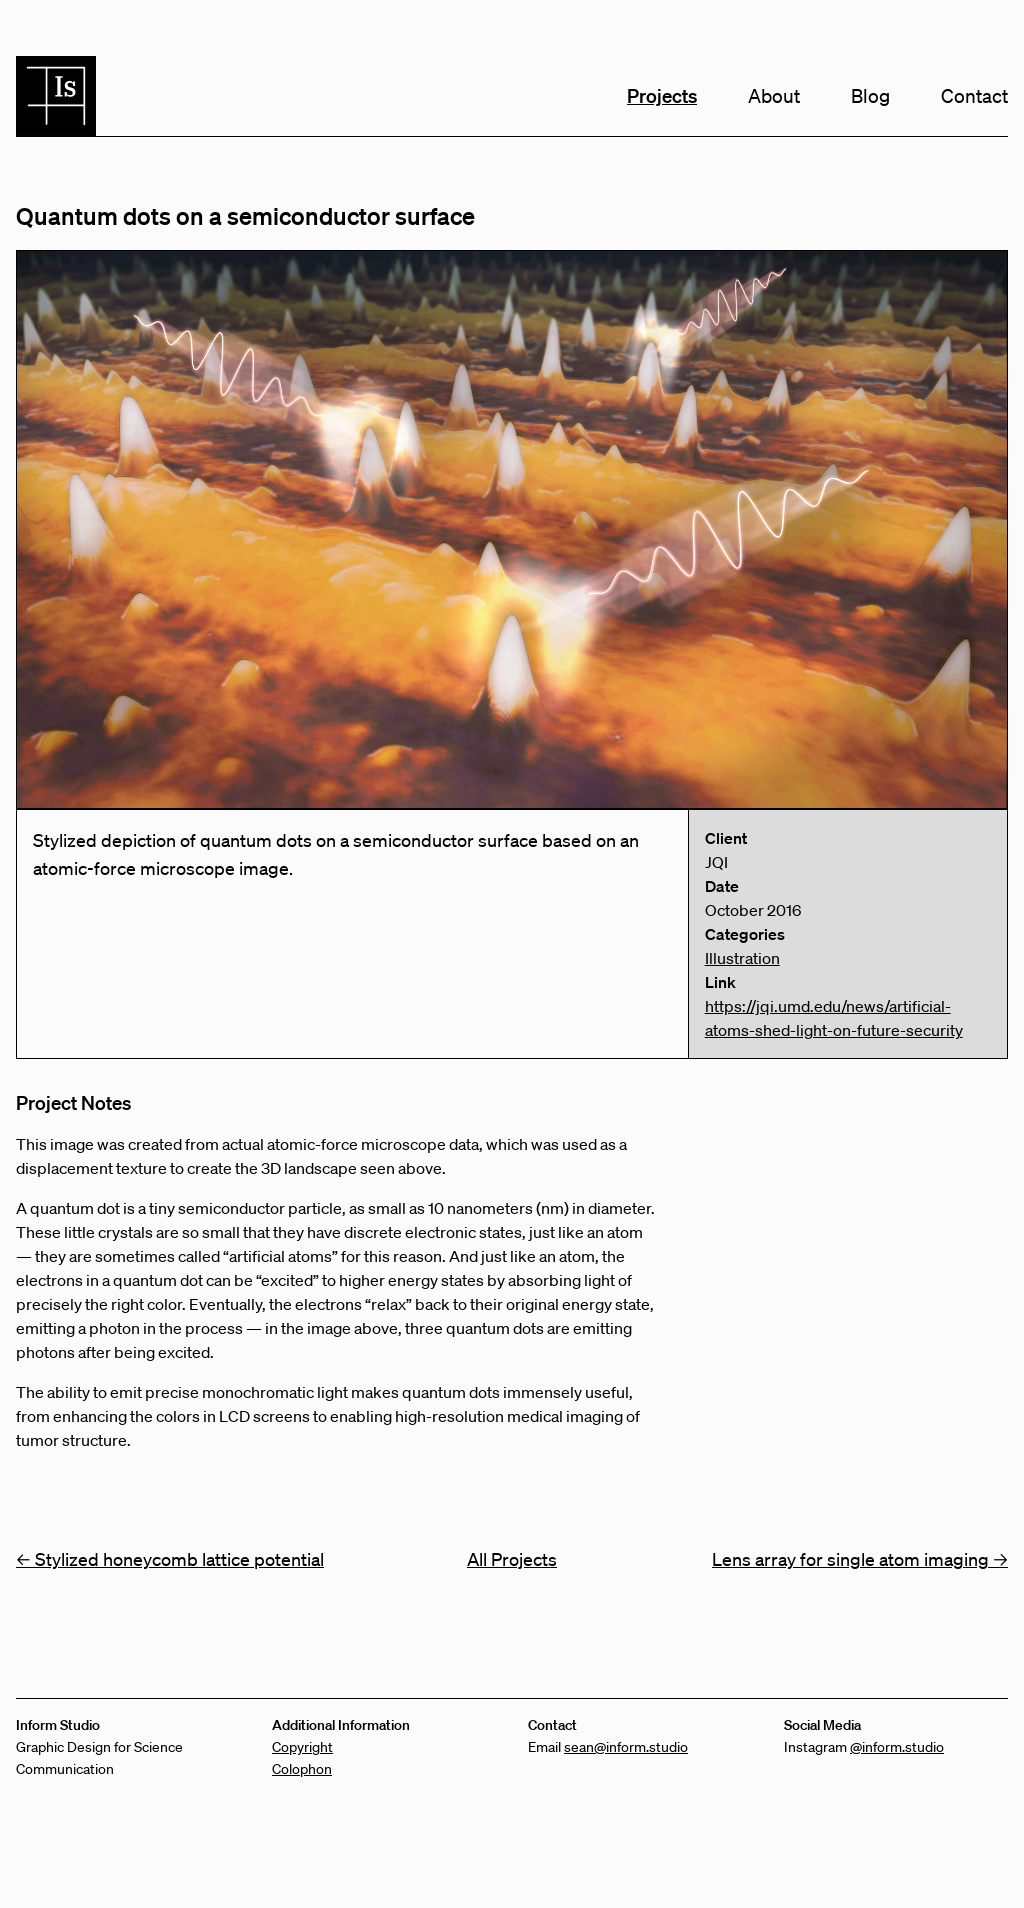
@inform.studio (897, 1747)
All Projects (512, 1559)
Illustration (742, 958)
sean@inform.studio (626, 1747)
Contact (974, 96)
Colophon (302, 1769)
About (774, 96)
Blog (870, 96)
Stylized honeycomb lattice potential (170, 1559)
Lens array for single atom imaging (860, 1559)
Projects (662, 95)
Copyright (302, 1747)
